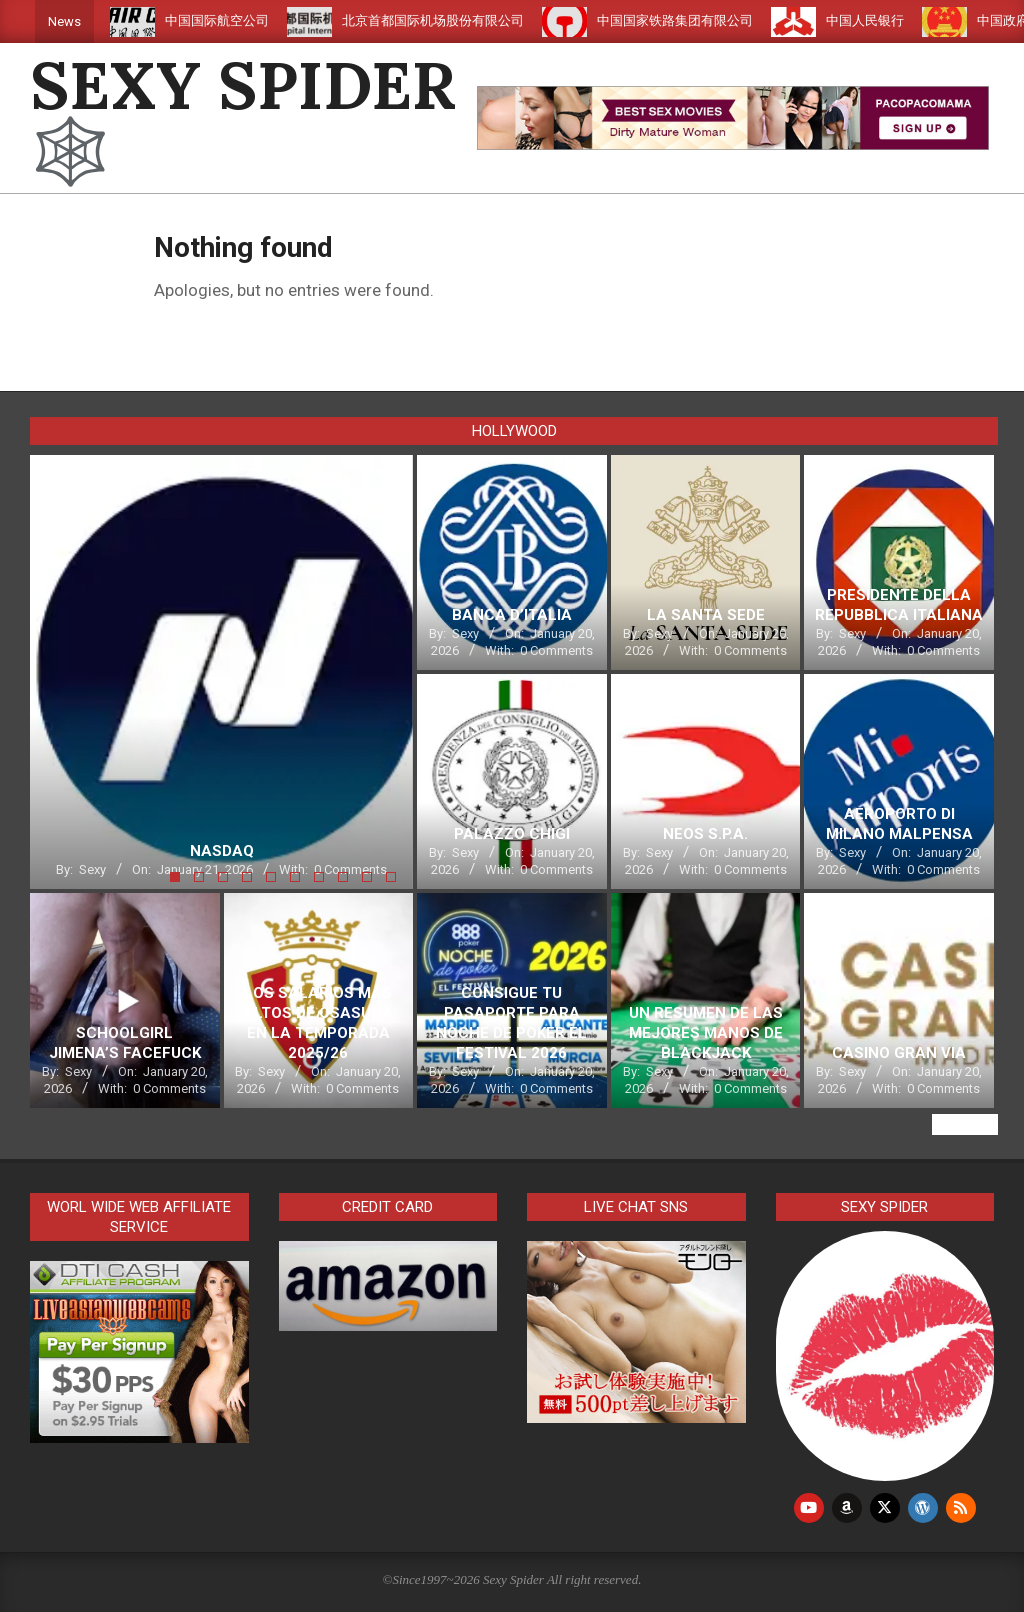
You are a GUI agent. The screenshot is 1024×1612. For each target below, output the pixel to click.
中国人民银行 (890, 20)
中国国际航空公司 (242, 20)
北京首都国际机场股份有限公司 (458, 20)
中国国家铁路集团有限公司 (700, 20)
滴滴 (104, 20)
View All (965, 1124)
